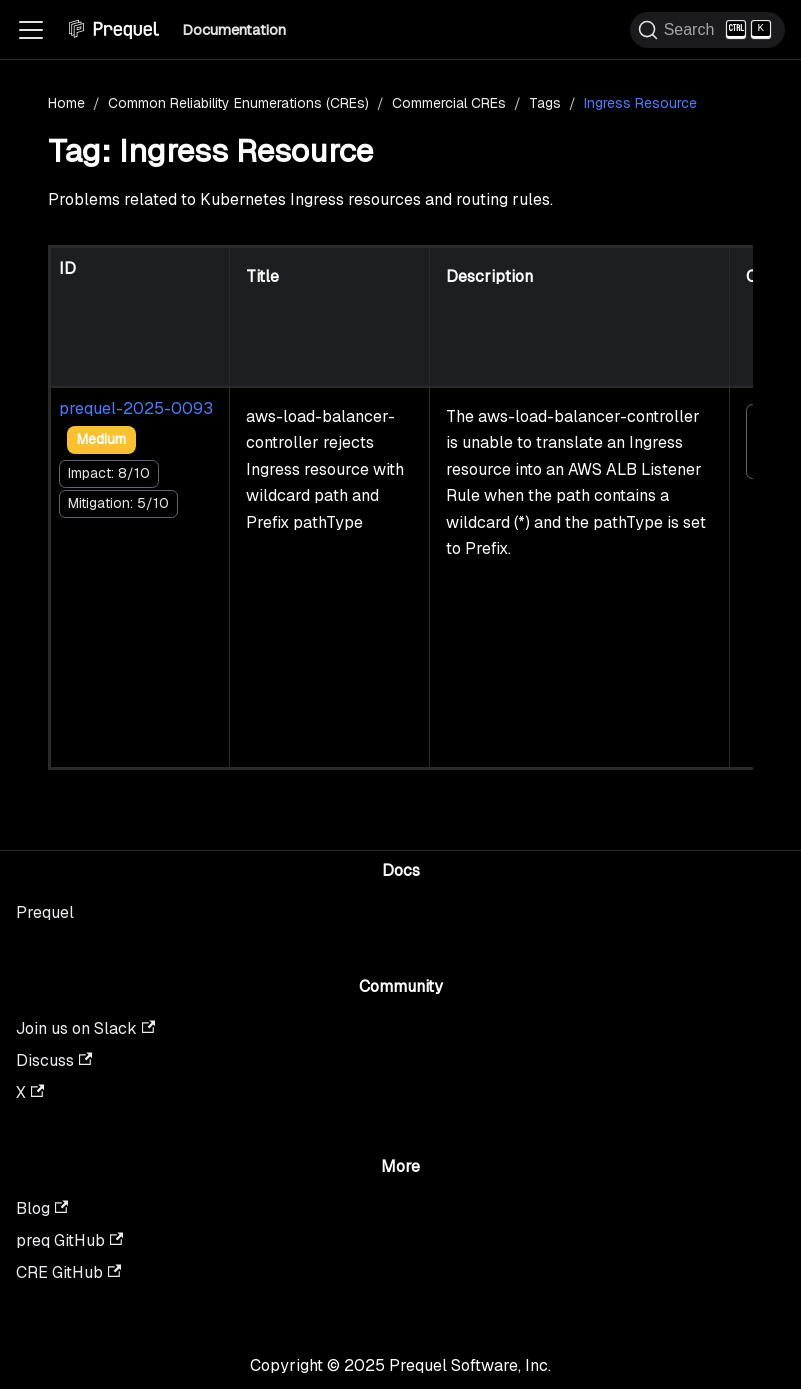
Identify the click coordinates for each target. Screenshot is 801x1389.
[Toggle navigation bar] (31, 30)
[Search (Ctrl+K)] (707, 30)
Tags (545, 103)
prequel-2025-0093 (136, 408)
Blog (42, 1208)
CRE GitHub (68, 1272)
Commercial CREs (449, 103)
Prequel (45, 912)
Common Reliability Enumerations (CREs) (238, 103)
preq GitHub (69, 1240)
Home (66, 103)
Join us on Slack (85, 1028)
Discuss (54, 1060)
